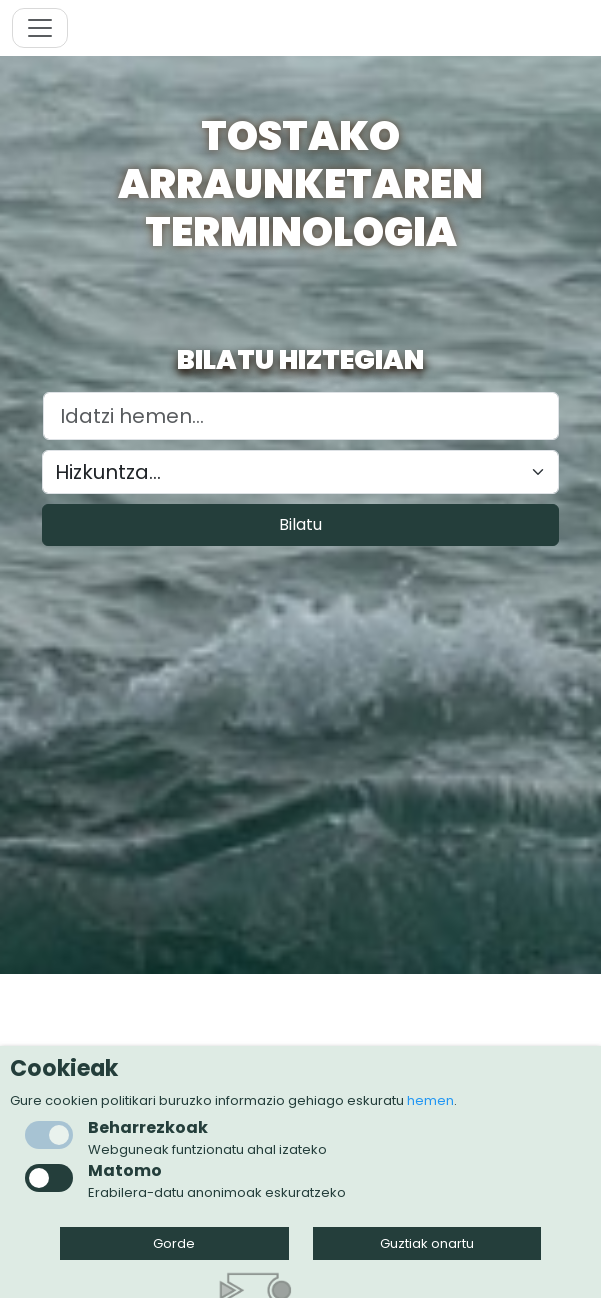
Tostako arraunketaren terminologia (300, 184)
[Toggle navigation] (40, 28)
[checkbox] (49, 1178)
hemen (430, 1100)
